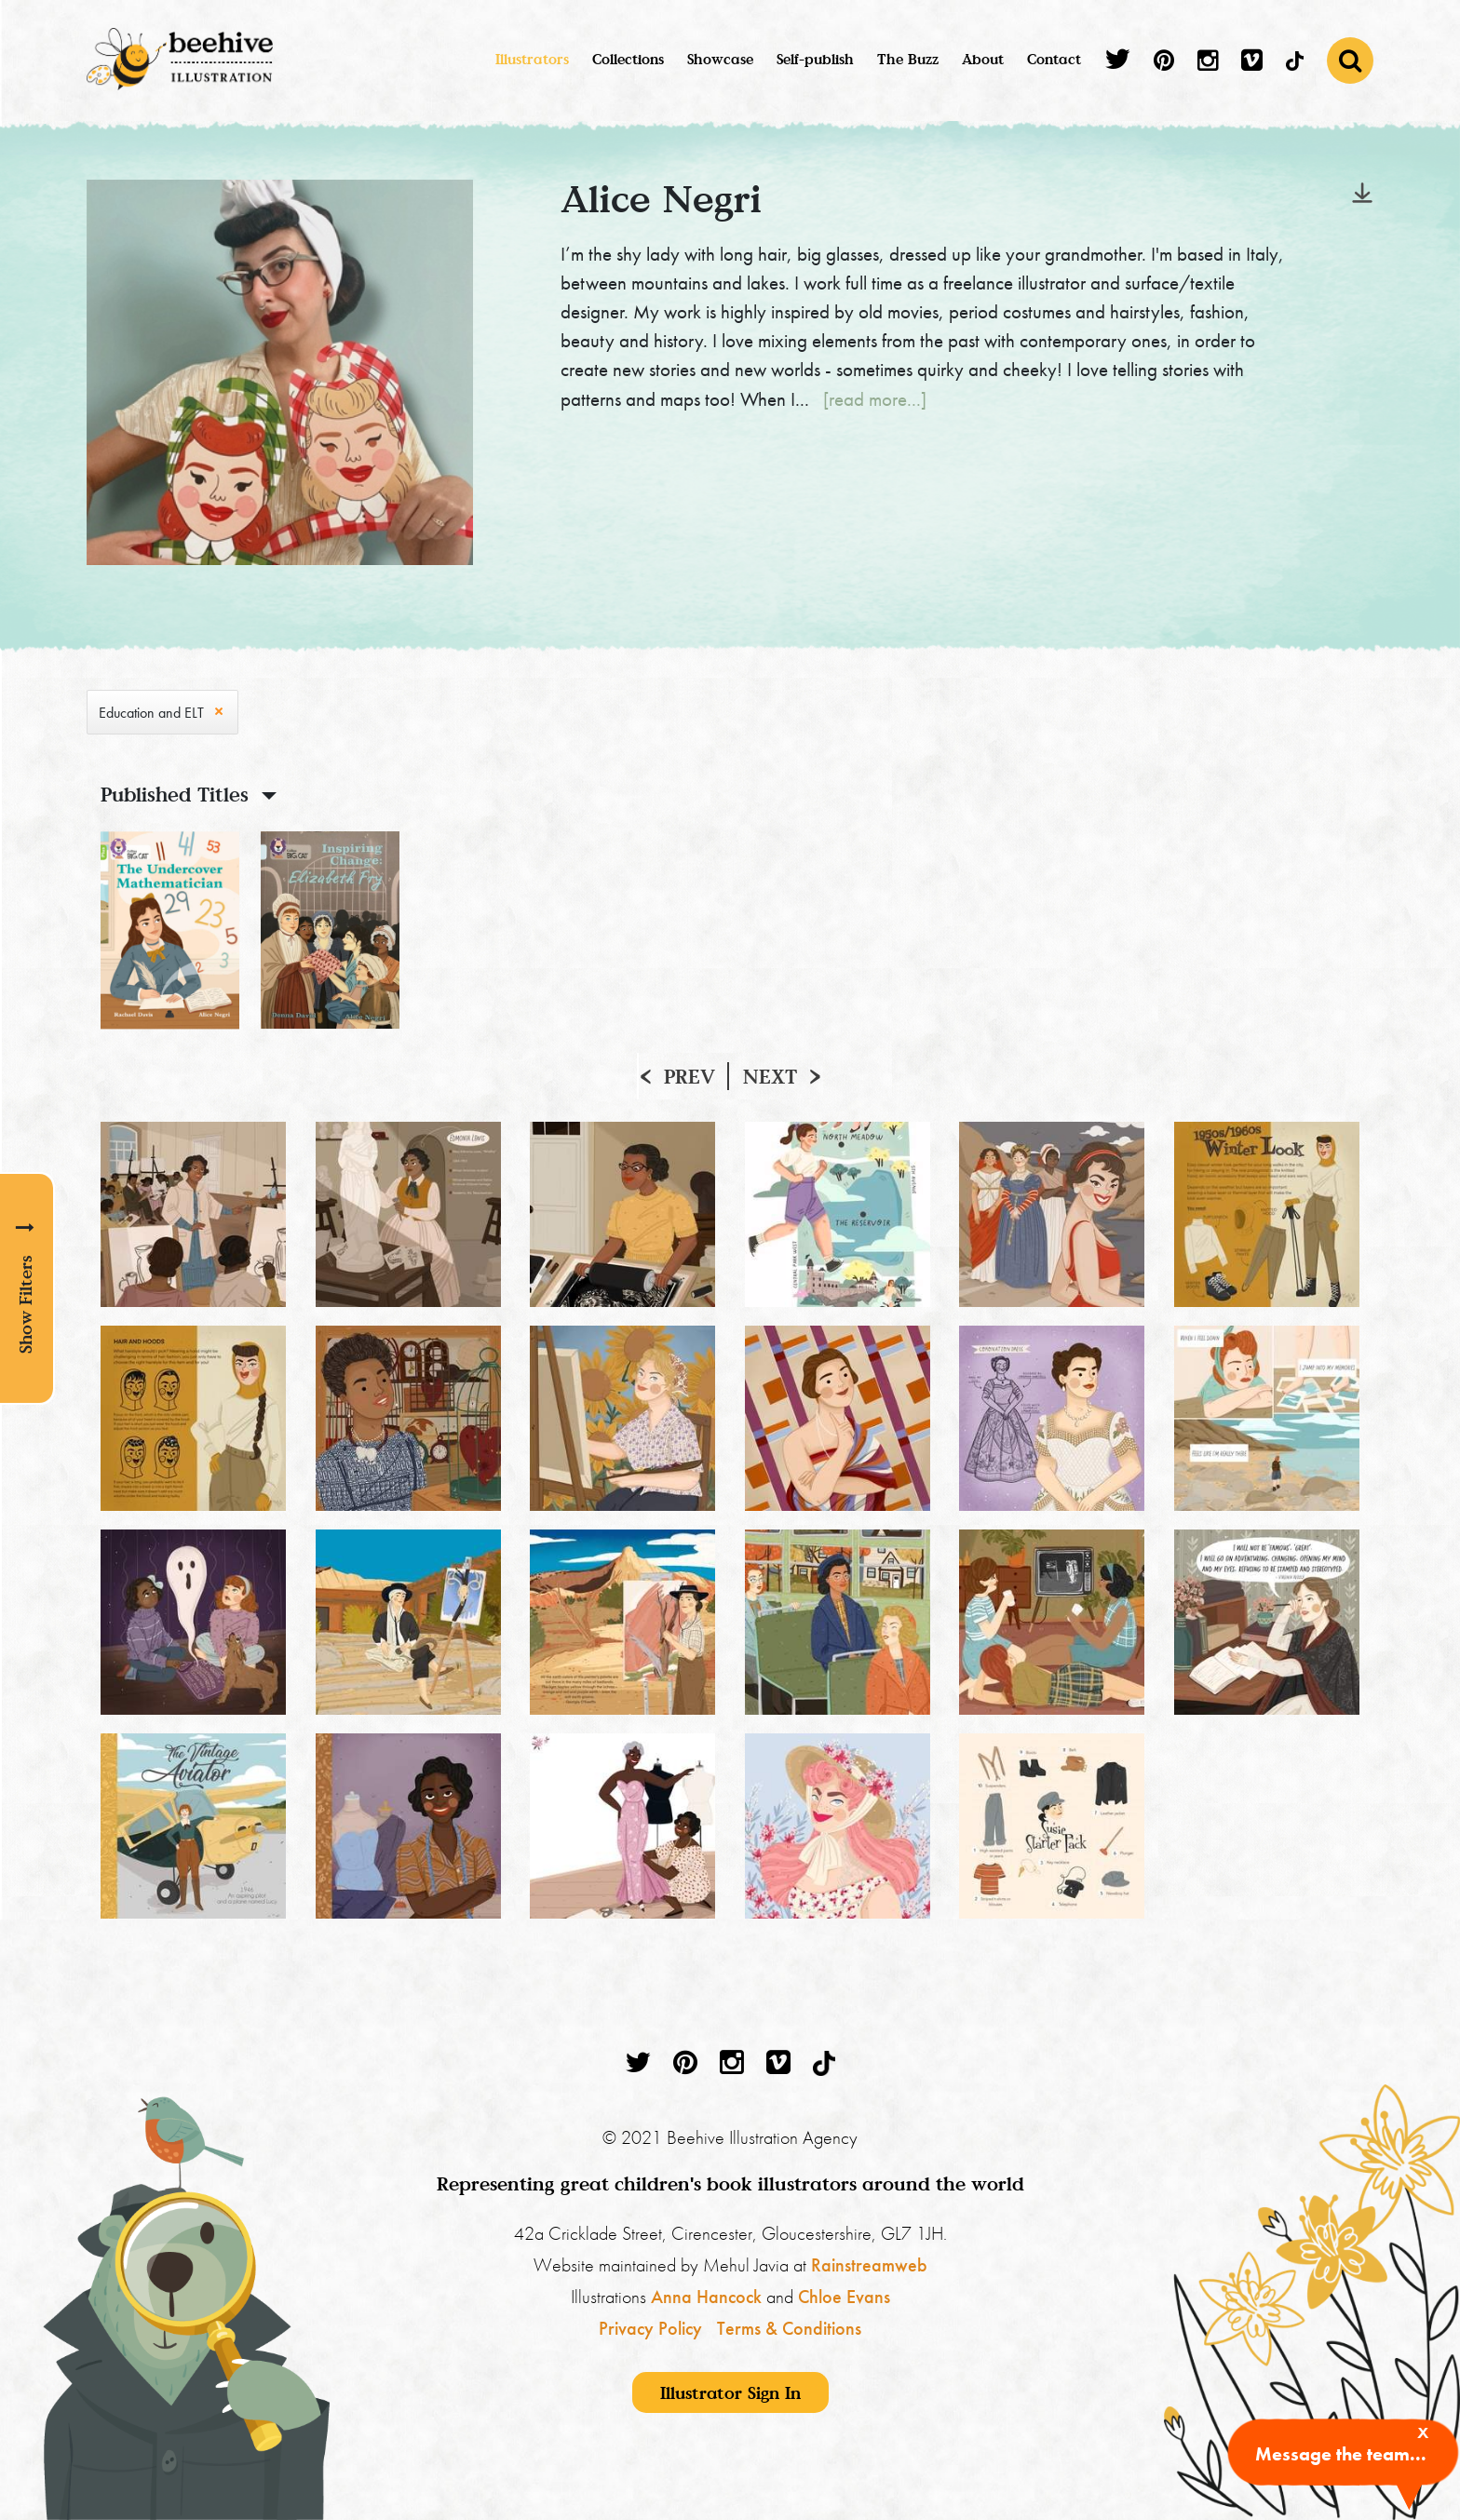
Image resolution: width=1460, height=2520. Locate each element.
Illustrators (532, 58)
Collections (628, 58)
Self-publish (815, 58)
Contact (1054, 58)
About (983, 58)
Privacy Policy (650, 2328)
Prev (689, 1076)
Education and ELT (151, 712)
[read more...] (874, 399)
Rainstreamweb (869, 2265)
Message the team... (1340, 2454)
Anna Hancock (706, 2296)
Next (770, 1076)
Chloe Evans (844, 2296)
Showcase (720, 58)
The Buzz (908, 58)
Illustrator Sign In (730, 2392)
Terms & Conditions (789, 2328)
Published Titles (175, 794)
